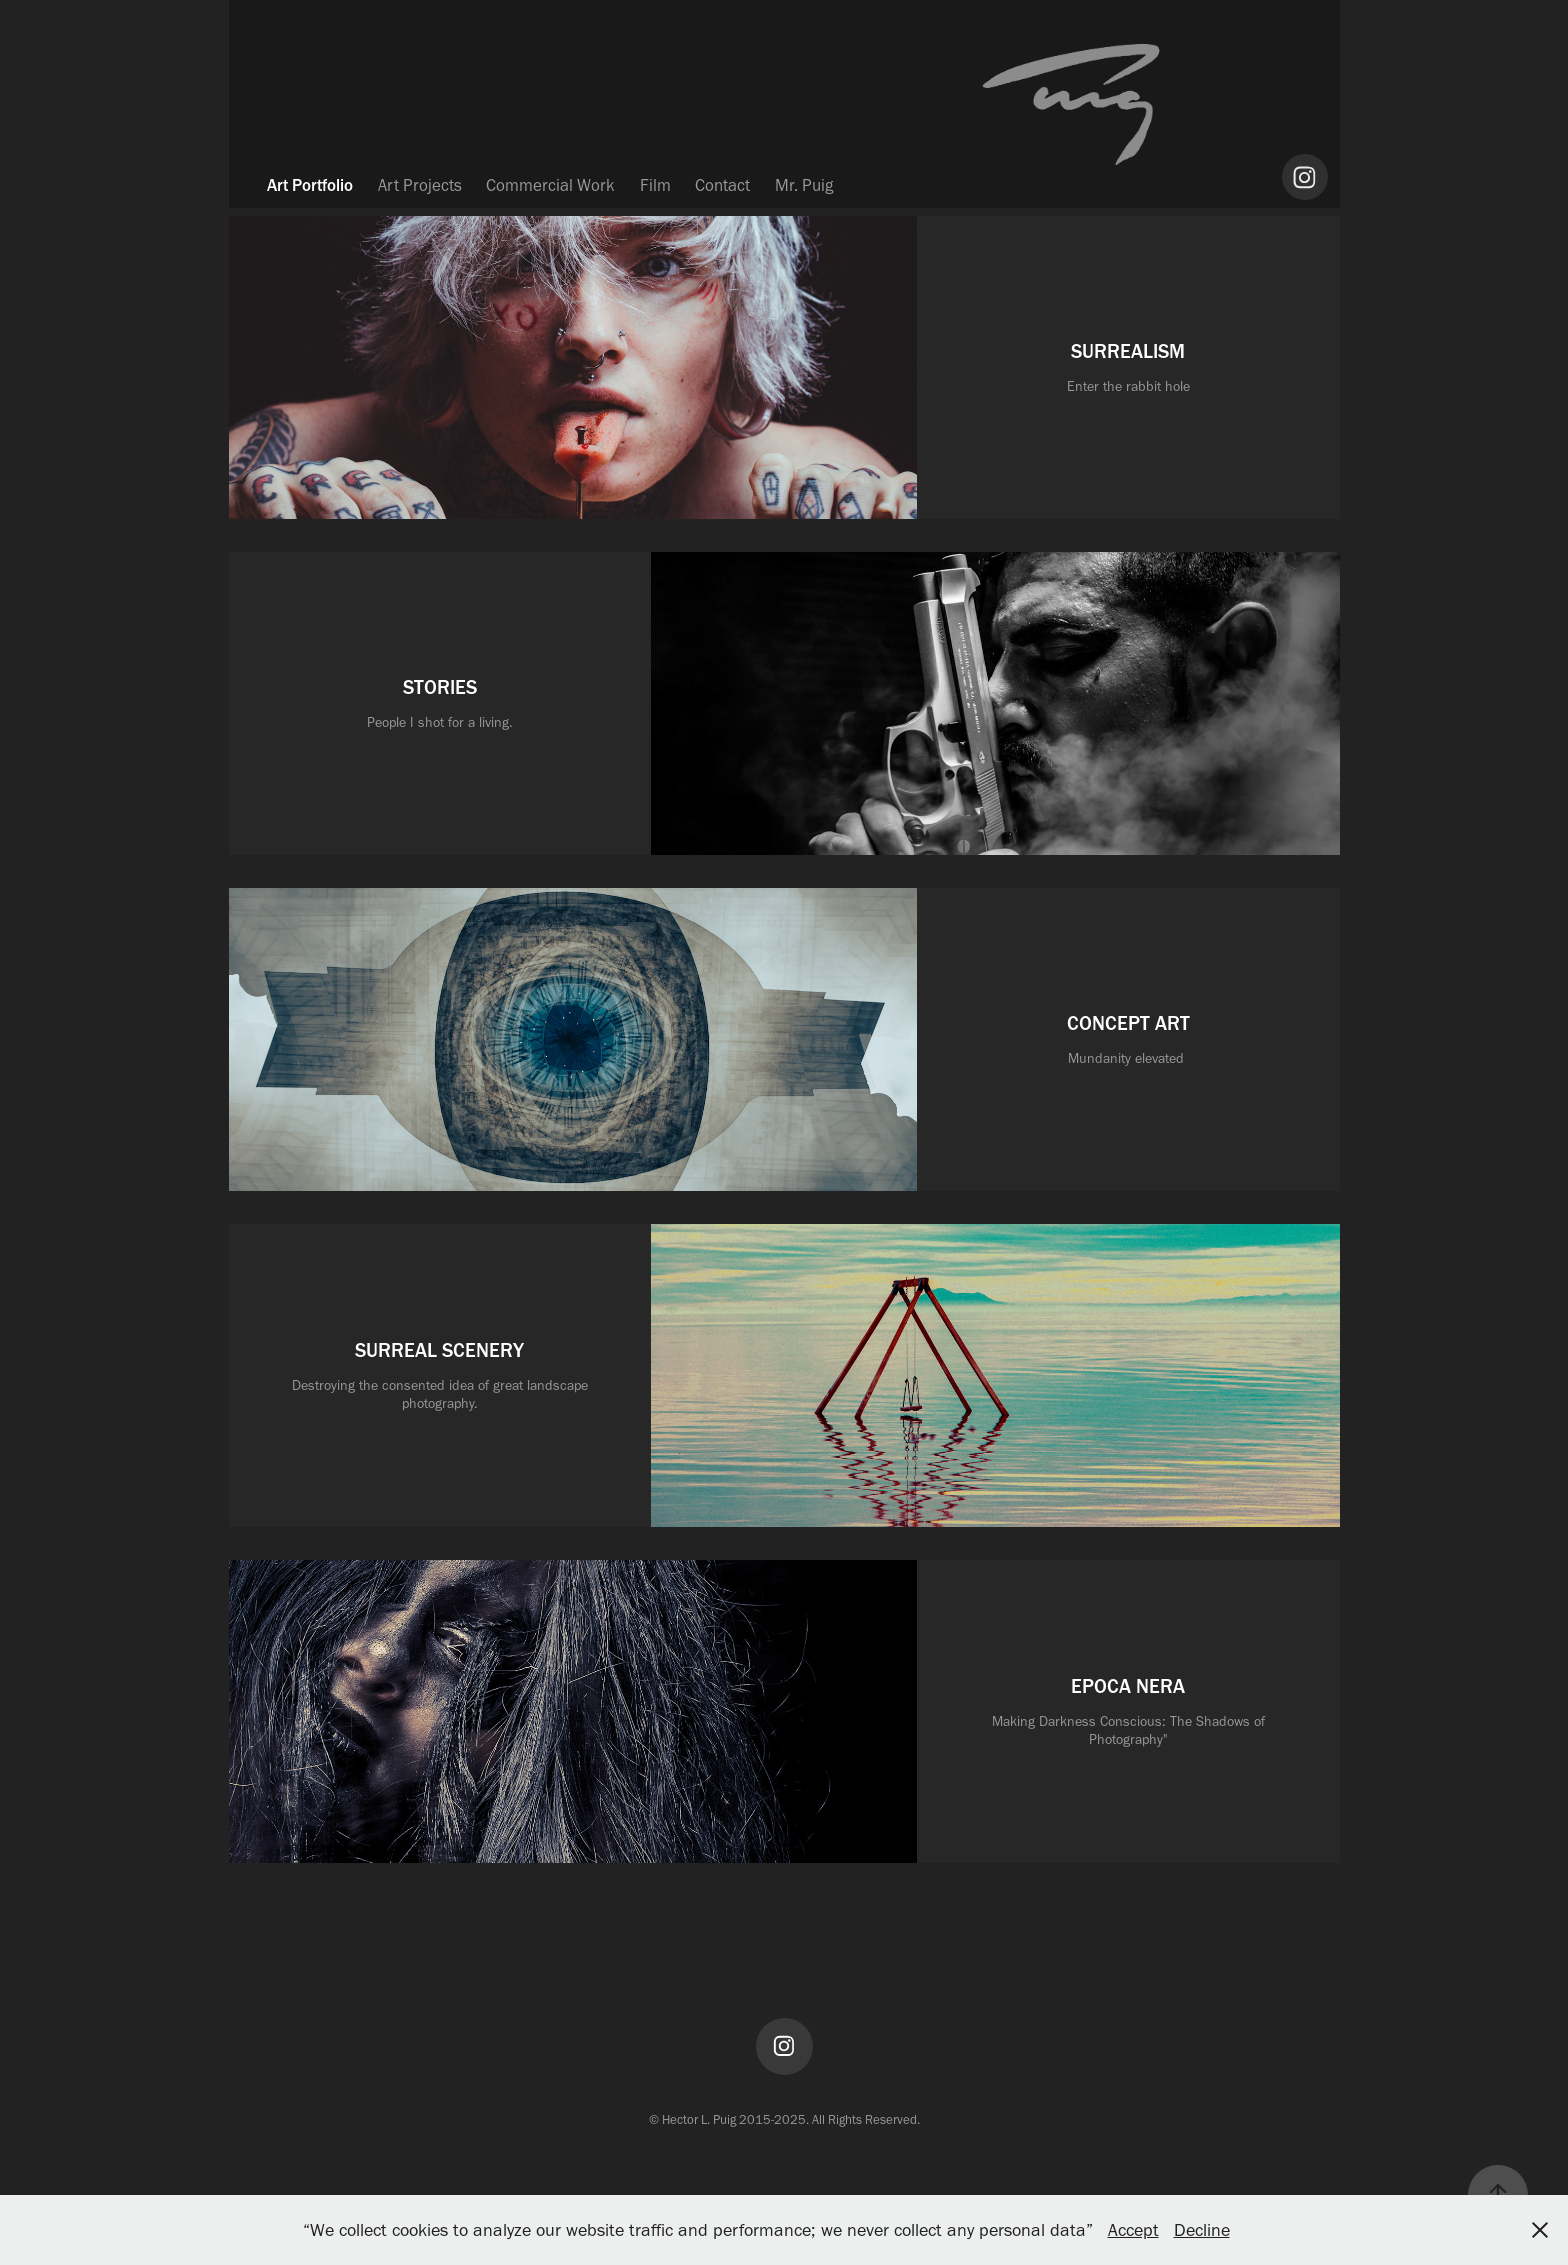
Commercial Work (550, 185)
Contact (722, 185)
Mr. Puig (804, 185)
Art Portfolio (310, 185)
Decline (1202, 2230)
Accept (1133, 2230)
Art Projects (420, 185)
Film (655, 185)
